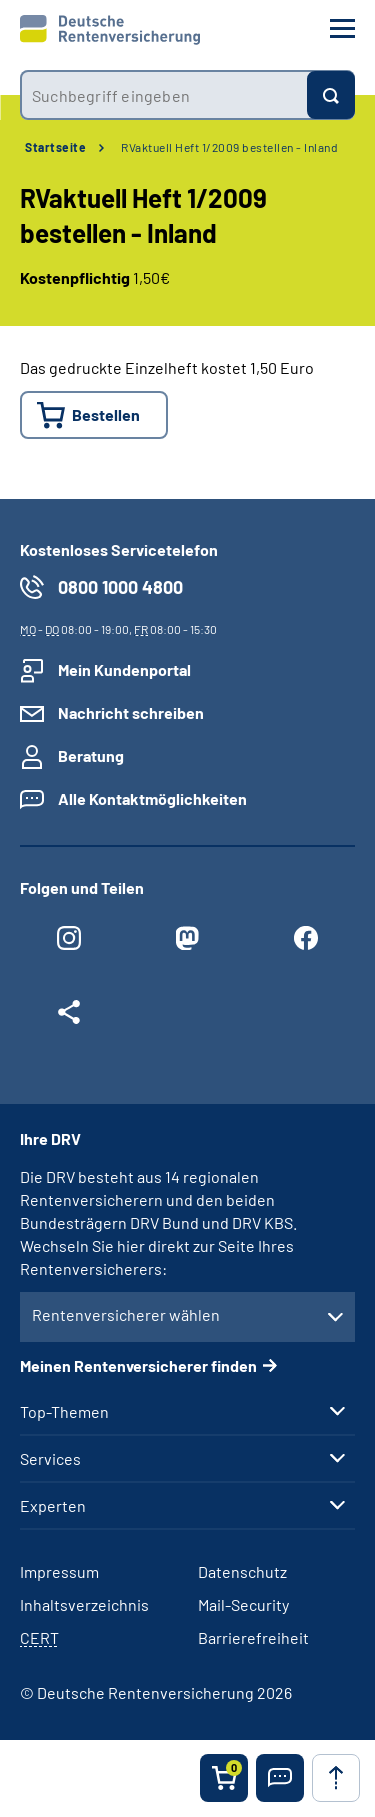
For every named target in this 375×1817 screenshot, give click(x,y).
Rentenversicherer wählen (126, 1314)
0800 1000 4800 (120, 587)
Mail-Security (243, 1604)
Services (50, 1459)
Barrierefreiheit (253, 1637)
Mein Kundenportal (124, 669)
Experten (53, 1506)
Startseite (55, 147)
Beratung (91, 755)
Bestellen (106, 414)
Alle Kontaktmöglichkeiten (152, 798)
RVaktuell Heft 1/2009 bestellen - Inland (229, 147)
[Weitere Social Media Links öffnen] (69, 1017)
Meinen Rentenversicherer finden (138, 1365)
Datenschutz (242, 1571)
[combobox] (163, 95)
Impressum (59, 1571)
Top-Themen (64, 1412)
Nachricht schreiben (131, 712)
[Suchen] (331, 95)
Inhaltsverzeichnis (84, 1604)
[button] (280, 1778)
